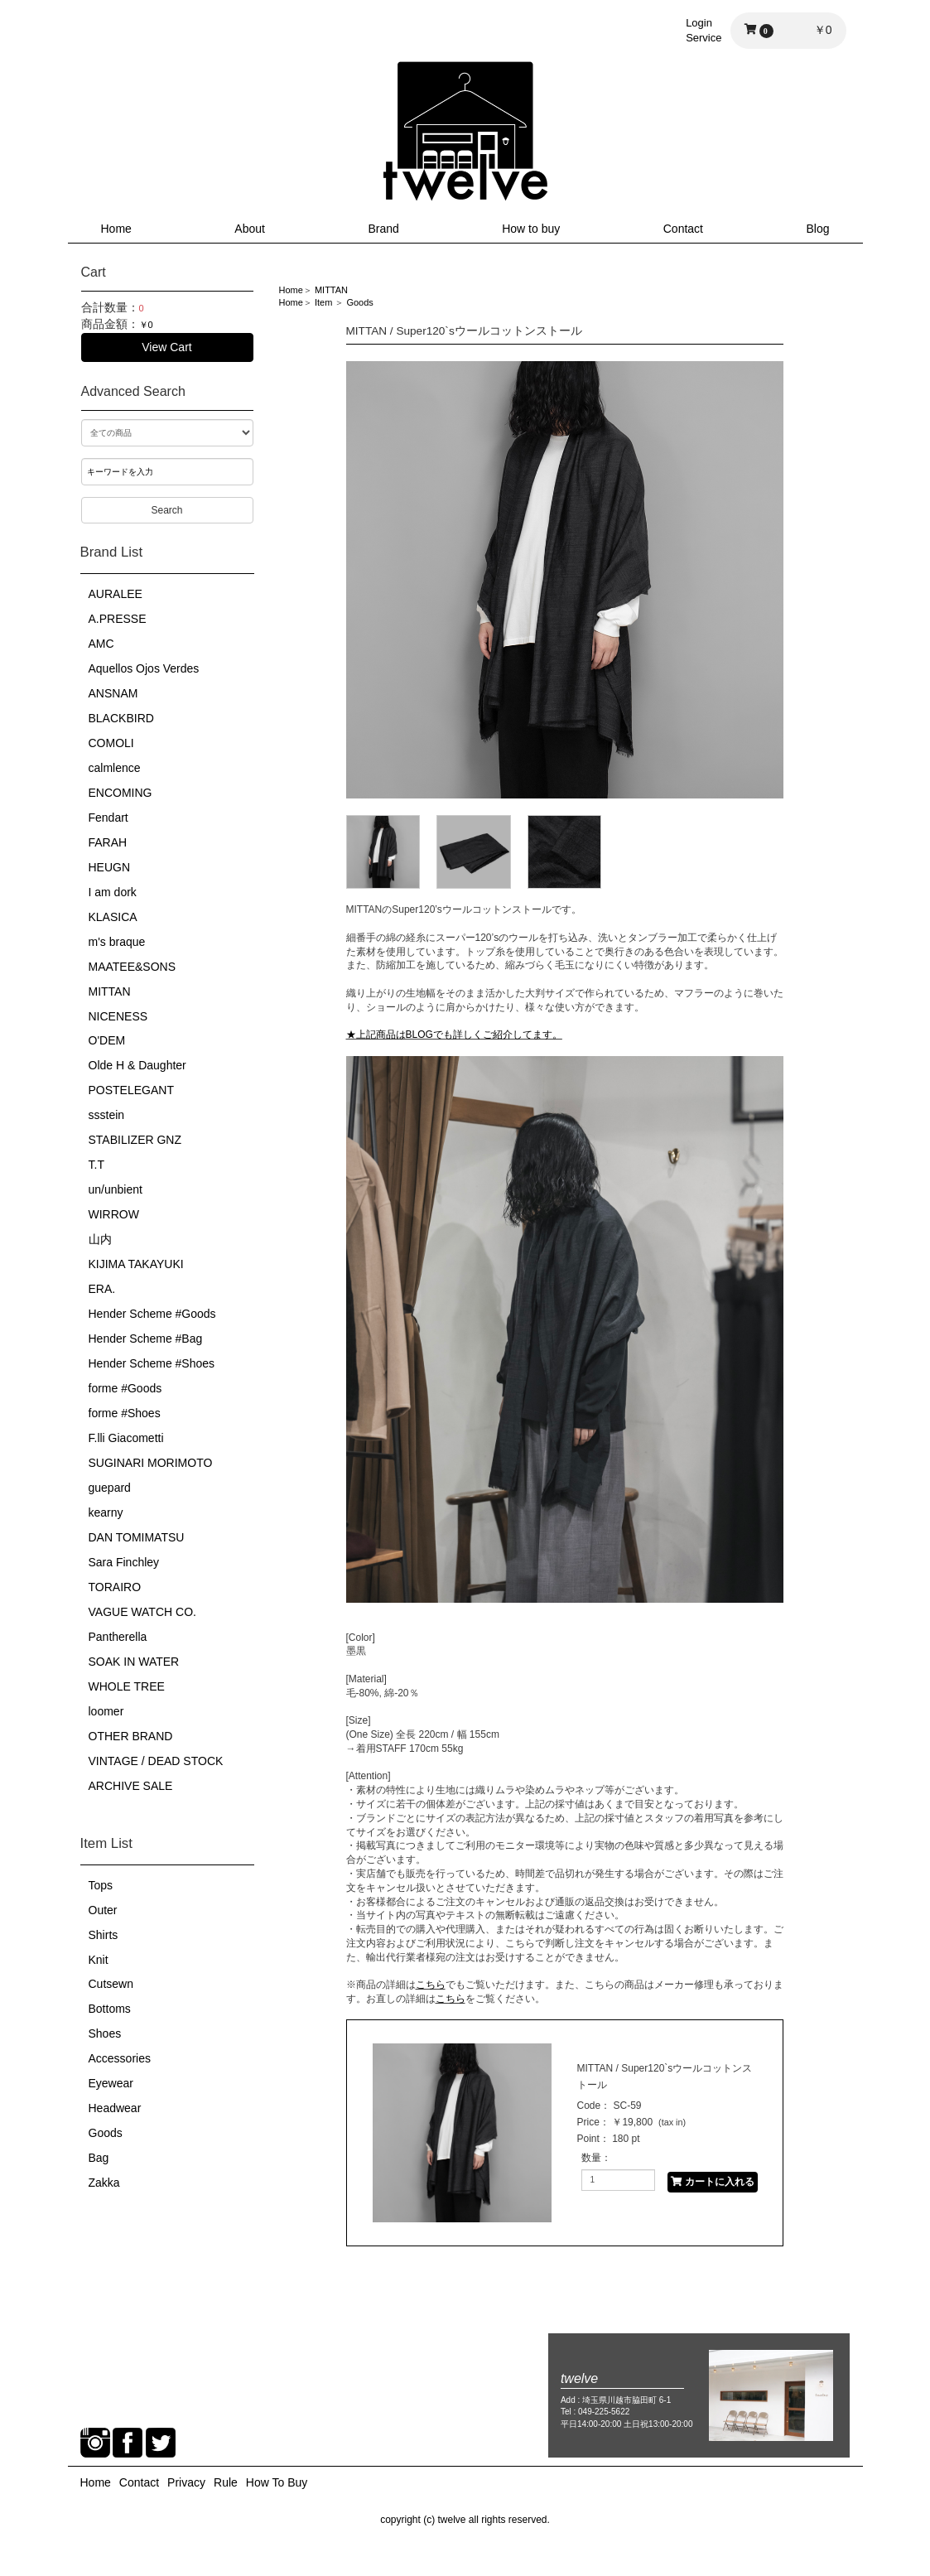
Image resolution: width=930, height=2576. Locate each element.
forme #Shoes (125, 1413)
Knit (98, 1959)
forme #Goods (125, 1388)
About (249, 228)
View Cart (166, 347)
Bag (99, 2157)
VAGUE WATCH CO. (142, 1611)
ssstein (107, 1115)
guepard (110, 1487)
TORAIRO (115, 1587)
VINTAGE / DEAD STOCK (156, 1761)
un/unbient (115, 1189)
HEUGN (110, 867)
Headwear (115, 2108)
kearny (106, 1512)
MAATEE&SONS (132, 966)
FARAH (108, 842)
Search (166, 510)
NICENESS (118, 1016)
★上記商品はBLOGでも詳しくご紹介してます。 (454, 1034)
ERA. (102, 1288)
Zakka (104, 2182)
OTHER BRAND (131, 1736)
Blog (817, 228)
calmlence (115, 767)
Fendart (108, 817)
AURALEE (115, 594)
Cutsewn (111, 1983)
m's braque (117, 941)
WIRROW (114, 1214)
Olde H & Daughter (137, 1065)
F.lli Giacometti (126, 1438)
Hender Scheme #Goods (152, 1313)
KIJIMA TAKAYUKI (136, 1264)
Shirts (103, 1935)
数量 (591, 2158)
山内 (100, 1239)
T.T (96, 1164)
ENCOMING (120, 792)
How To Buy (276, 2482)
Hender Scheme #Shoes (152, 1363)
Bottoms (110, 2008)
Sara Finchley (124, 1562)
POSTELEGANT (131, 1090)
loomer (106, 1711)
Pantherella (118, 1636)
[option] (564, 579)
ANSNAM (113, 693)
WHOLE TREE (127, 1686)
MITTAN (110, 991)
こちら (431, 1984)
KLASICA (113, 917)
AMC (101, 643)
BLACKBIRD (121, 718)
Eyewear (111, 2083)
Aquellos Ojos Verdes (144, 668)
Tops (101, 1885)
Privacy (186, 2482)
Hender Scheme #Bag (146, 1338)
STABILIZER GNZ (135, 1139)
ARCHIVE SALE (131, 1785)
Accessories (120, 2058)
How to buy (531, 228)
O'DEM (107, 1040)
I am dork (113, 892)
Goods (106, 2132)
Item (323, 302)
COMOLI (111, 743)
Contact (683, 228)
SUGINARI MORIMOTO (151, 1462)
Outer (103, 1910)
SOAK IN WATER (134, 1661)
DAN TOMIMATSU (137, 1537)
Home (116, 228)
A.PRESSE (118, 618)
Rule (226, 2482)
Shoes (105, 2033)
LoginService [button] (703, 30)
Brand (383, 228)
